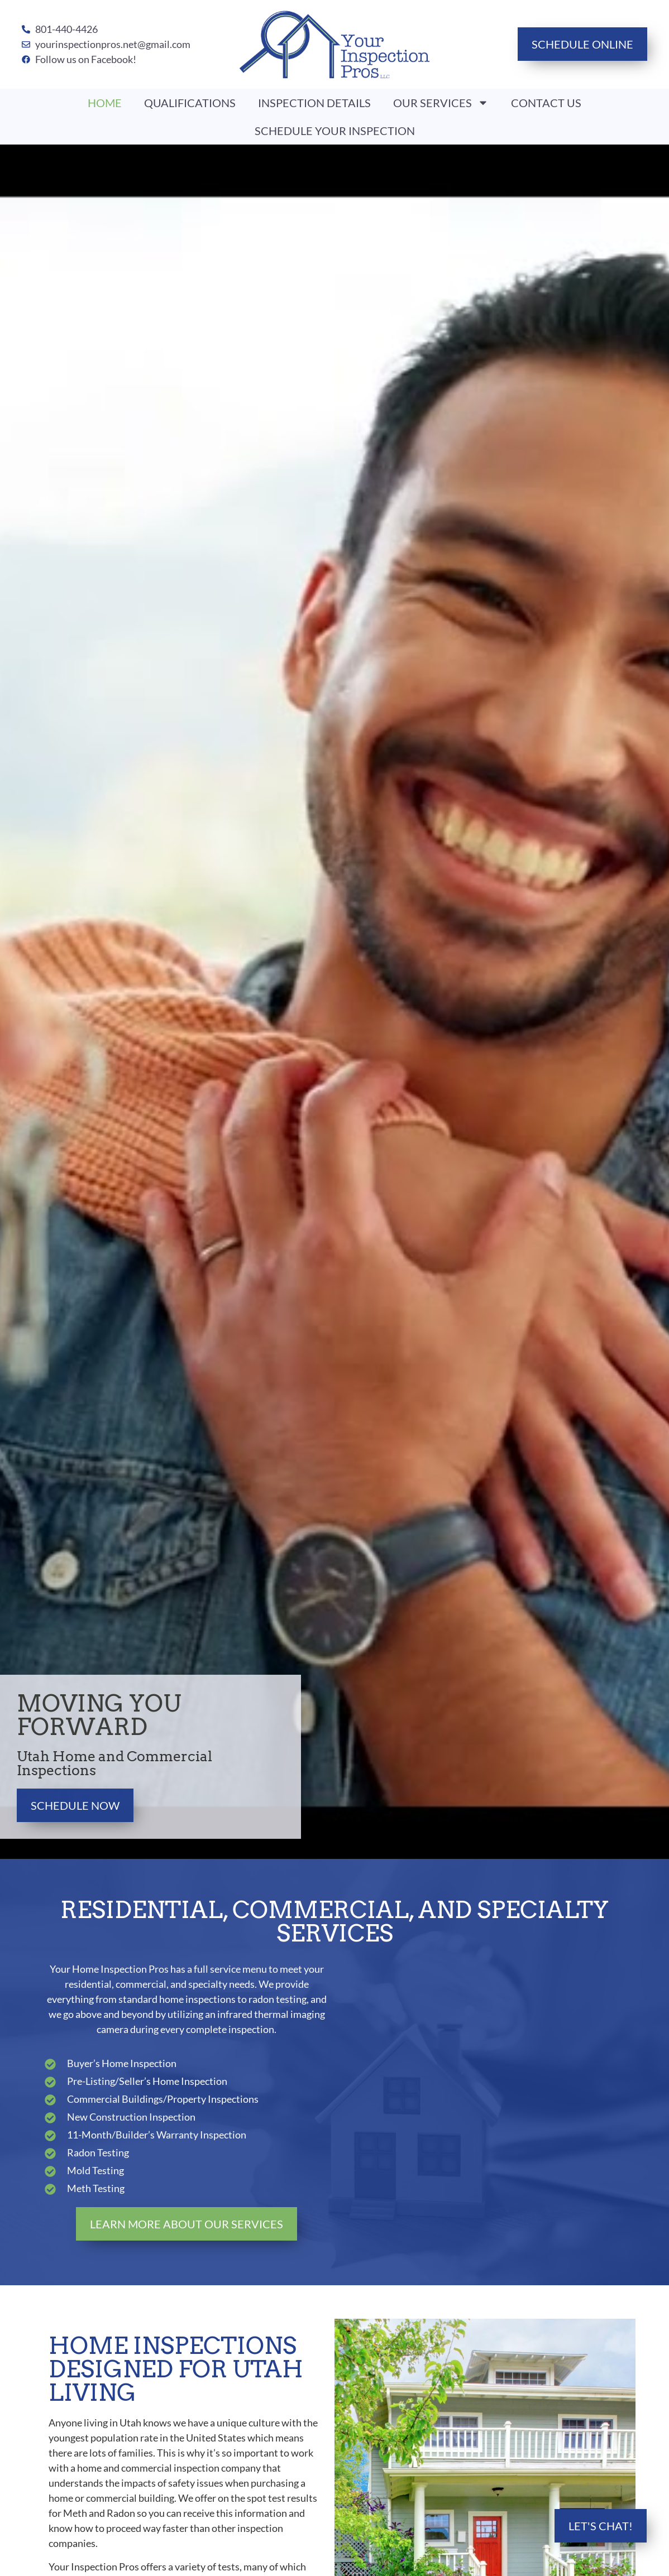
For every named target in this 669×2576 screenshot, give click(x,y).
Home (105, 102)
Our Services (441, 103)
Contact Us (546, 102)
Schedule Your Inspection (335, 130)
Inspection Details (314, 102)
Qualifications (190, 102)
